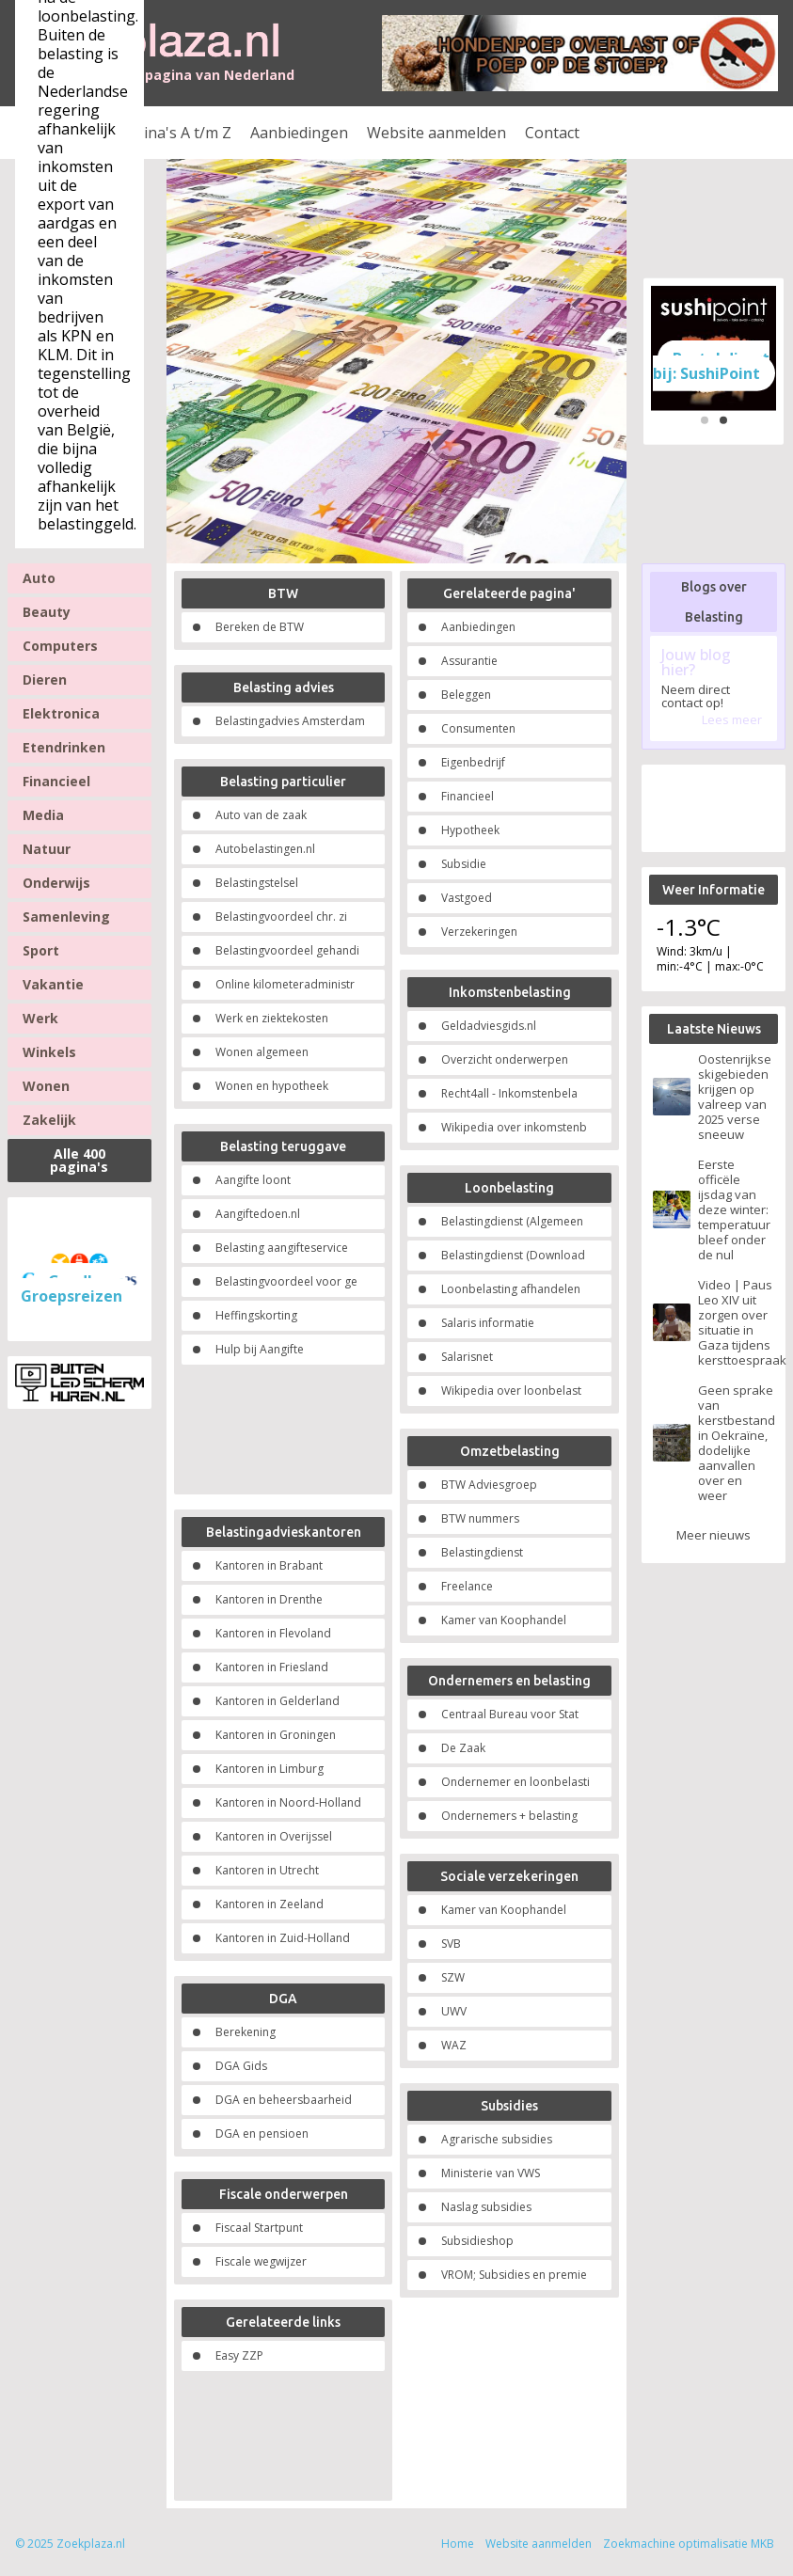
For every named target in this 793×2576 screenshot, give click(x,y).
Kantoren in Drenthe (269, 1599)
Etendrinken (64, 747)
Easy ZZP (239, 2355)
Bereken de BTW (259, 627)
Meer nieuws (713, 1534)
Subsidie (463, 864)
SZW (453, 1977)
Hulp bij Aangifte (259, 1349)
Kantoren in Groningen (275, 1735)
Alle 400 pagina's (79, 1160)
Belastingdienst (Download (513, 1255)
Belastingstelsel (256, 883)
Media (43, 815)
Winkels (49, 1052)
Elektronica (61, 713)
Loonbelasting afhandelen (510, 1289)
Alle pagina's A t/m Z (159, 132)
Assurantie (469, 661)
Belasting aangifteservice (281, 1248)
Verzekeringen (479, 932)
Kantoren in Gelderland (277, 1701)
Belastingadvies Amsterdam (290, 721)
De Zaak (463, 1748)
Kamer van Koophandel (503, 1620)
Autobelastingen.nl (265, 849)
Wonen (46, 1086)
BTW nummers (480, 1518)
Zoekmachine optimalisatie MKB (688, 2544)
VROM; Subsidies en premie (514, 2275)
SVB (451, 1944)
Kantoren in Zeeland (269, 1904)
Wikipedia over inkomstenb (514, 1127)
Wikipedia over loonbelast (511, 1391)
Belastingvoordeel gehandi (287, 950)
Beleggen (466, 695)
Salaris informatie (487, 1323)
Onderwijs (56, 883)
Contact (552, 132)
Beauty (47, 612)
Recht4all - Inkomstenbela (509, 1093)
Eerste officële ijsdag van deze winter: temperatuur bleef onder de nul (734, 1209)
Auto (39, 578)
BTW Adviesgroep (489, 1485)
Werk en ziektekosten (271, 1018)
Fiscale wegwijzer (261, 2261)
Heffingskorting (256, 1315)
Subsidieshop (477, 2241)
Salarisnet (467, 1357)
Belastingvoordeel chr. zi (281, 917)
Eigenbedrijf (473, 762)
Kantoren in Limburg (269, 1769)
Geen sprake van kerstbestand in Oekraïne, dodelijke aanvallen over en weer (736, 1443)
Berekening (245, 2032)
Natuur (47, 849)
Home (457, 2544)
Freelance (467, 1586)
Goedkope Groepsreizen (73, 1288)
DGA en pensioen (262, 2133)
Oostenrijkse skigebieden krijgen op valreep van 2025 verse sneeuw (734, 1096)
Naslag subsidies (486, 2207)
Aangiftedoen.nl (257, 1214)
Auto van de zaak (261, 815)
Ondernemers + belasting (509, 1816)
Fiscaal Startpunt (259, 2228)
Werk (40, 1018)
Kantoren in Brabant (269, 1565)
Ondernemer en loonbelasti (515, 1782)
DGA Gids (241, 2066)
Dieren (45, 679)
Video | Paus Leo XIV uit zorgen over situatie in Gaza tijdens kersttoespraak (736, 1322)
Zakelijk (49, 1120)
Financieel (56, 781)
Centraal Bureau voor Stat (510, 1714)
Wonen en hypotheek (271, 1086)
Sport (41, 950)
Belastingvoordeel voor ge (286, 1281)
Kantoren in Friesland (271, 1667)
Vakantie (53, 984)
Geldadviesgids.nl (488, 1026)
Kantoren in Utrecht (267, 1870)
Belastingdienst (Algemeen (512, 1221)
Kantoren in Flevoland (273, 1633)
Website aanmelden (436, 132)
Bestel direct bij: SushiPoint (711, 365)
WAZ (454, 2045)
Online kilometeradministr (285, 984)
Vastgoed (466, 898)
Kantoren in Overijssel (273, 1836)
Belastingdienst (482, 1552)
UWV (454, 2011)
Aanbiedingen (299, 132)
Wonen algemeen (262, 1052)
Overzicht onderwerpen (504, 1059)
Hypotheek (470, 830)
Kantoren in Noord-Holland (288, 1802)
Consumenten (478, 728)
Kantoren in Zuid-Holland (282, 1938)
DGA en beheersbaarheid (283, 2100)
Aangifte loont (253, 1180)
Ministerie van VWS (490, 2173)
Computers (60, 646)
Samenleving (66, 916)
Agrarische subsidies (496, 2139)
